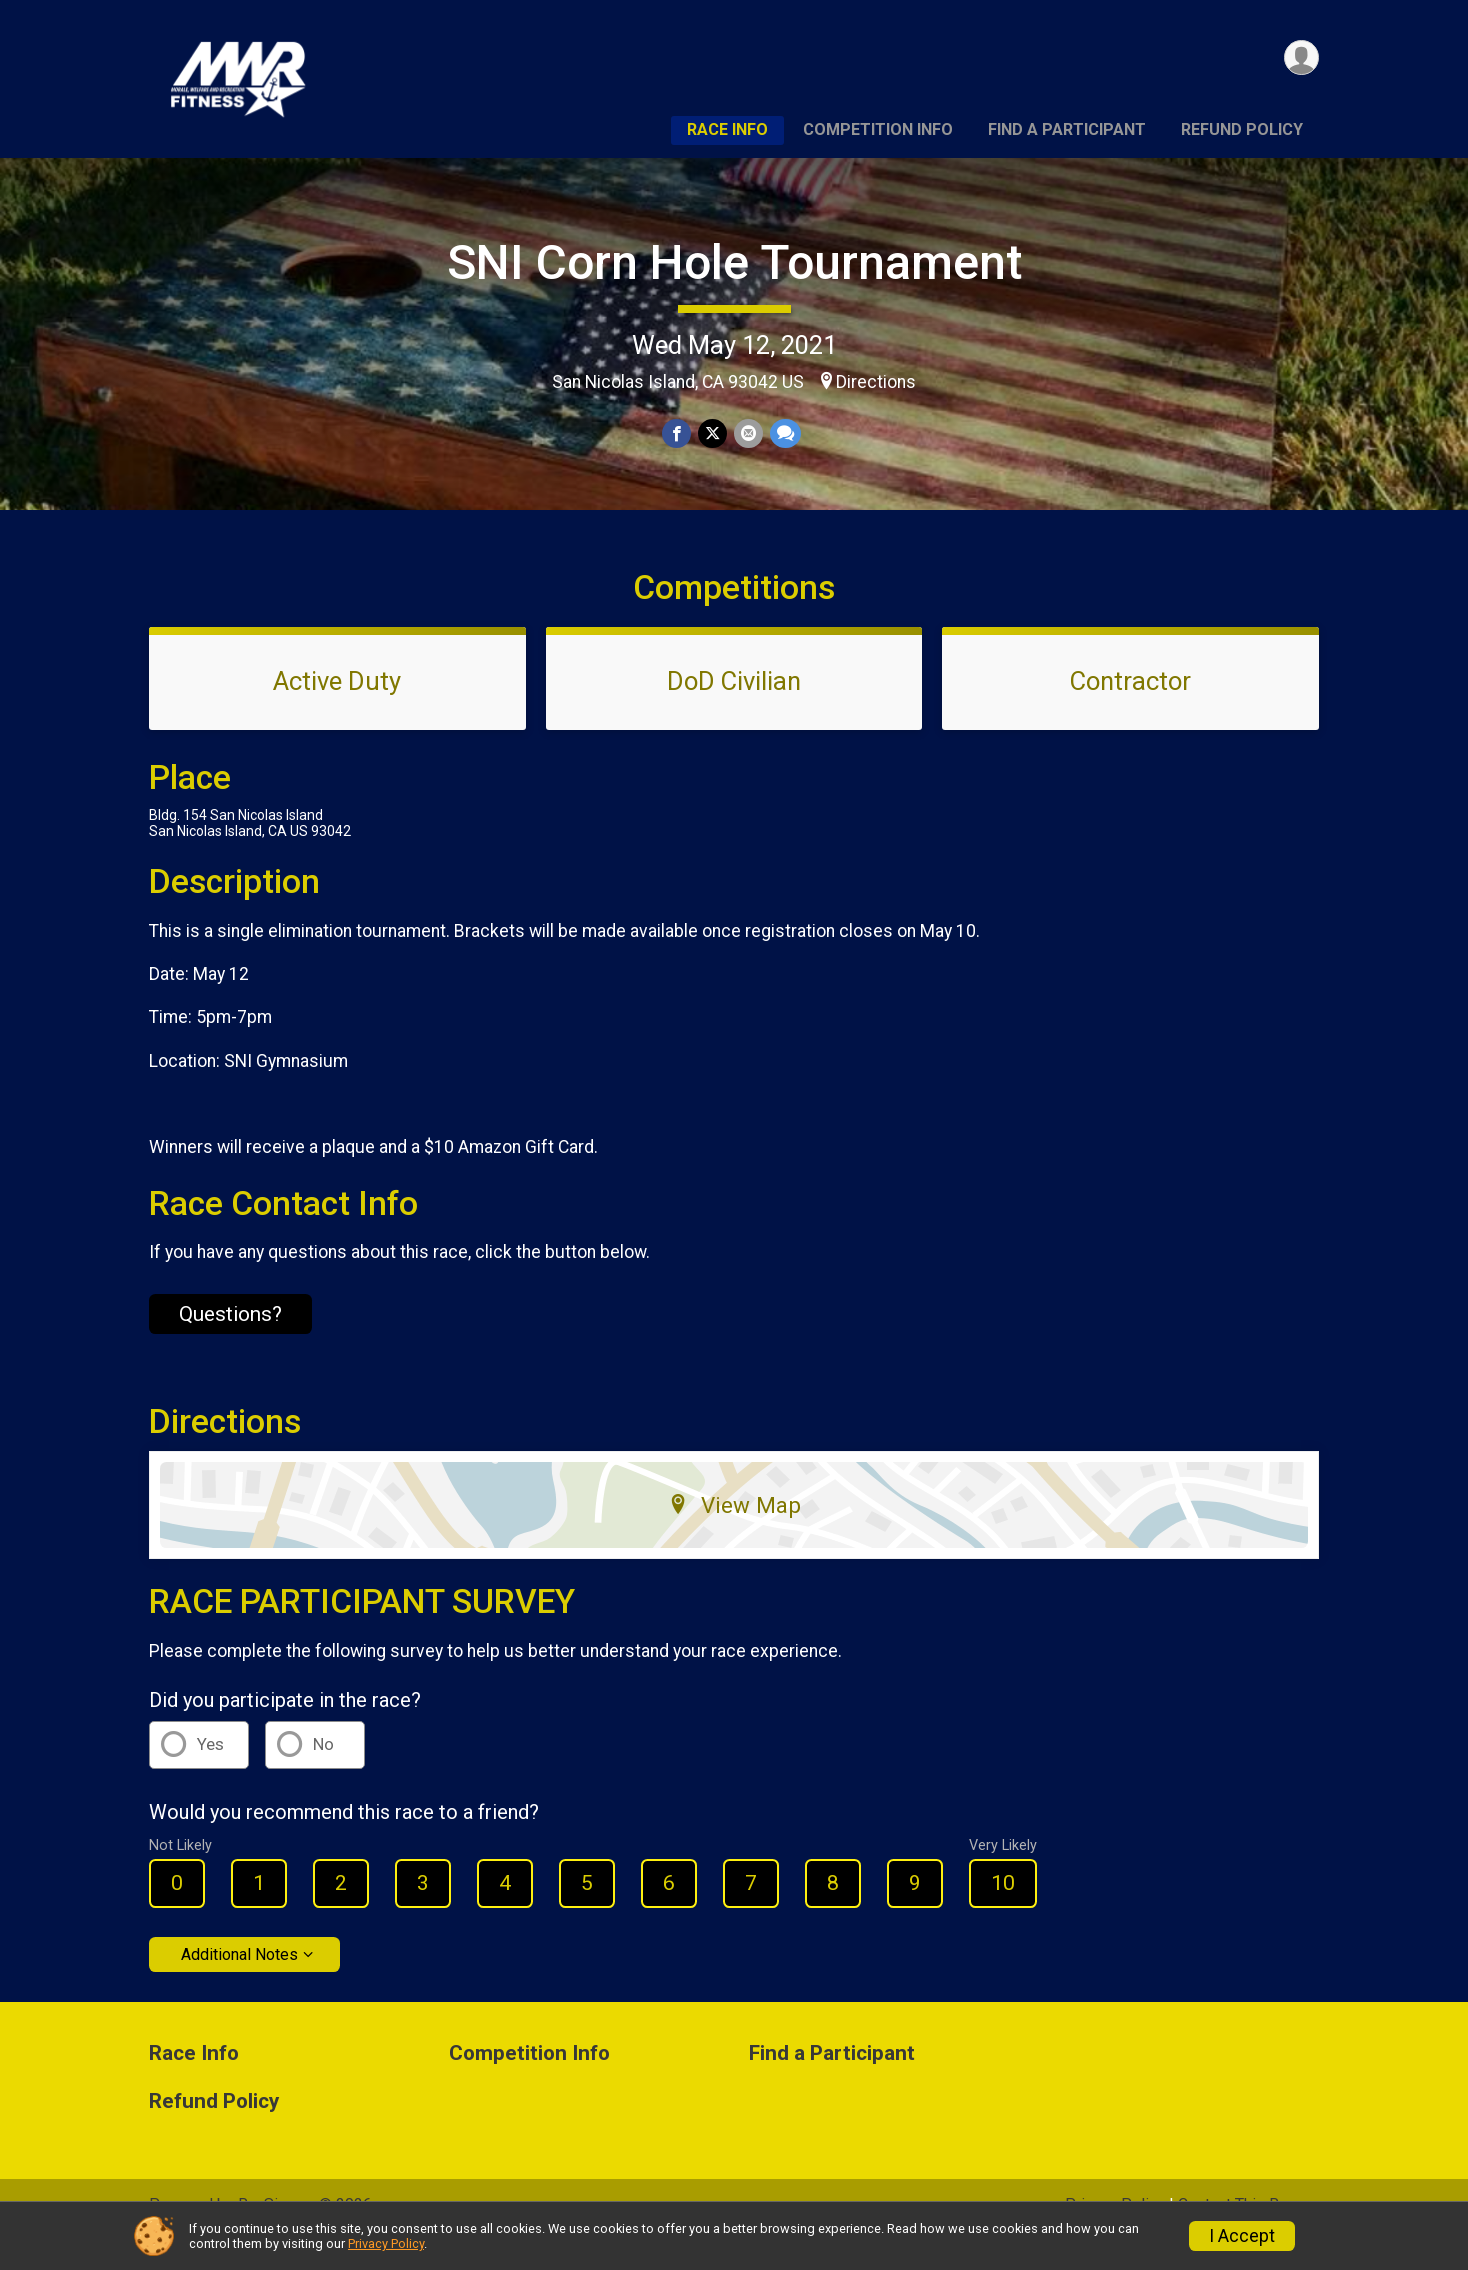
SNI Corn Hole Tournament (734, 262)
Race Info (727, 129)
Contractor (1130, 709)
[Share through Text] (783, 433)
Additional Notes (239, 1981)
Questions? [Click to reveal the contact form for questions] (230, 1341)
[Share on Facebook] (677, 433)
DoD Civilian (734, 709)
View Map (734, 1533)
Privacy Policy (386, 2243)
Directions (876, 382)
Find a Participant (1067, 129)
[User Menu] (1300, 58)
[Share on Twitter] (712, 433)
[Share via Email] (747, 433)
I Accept (1242, 2236)
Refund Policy (1242, 129)
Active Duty (337, 709)
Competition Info (878, 129)
